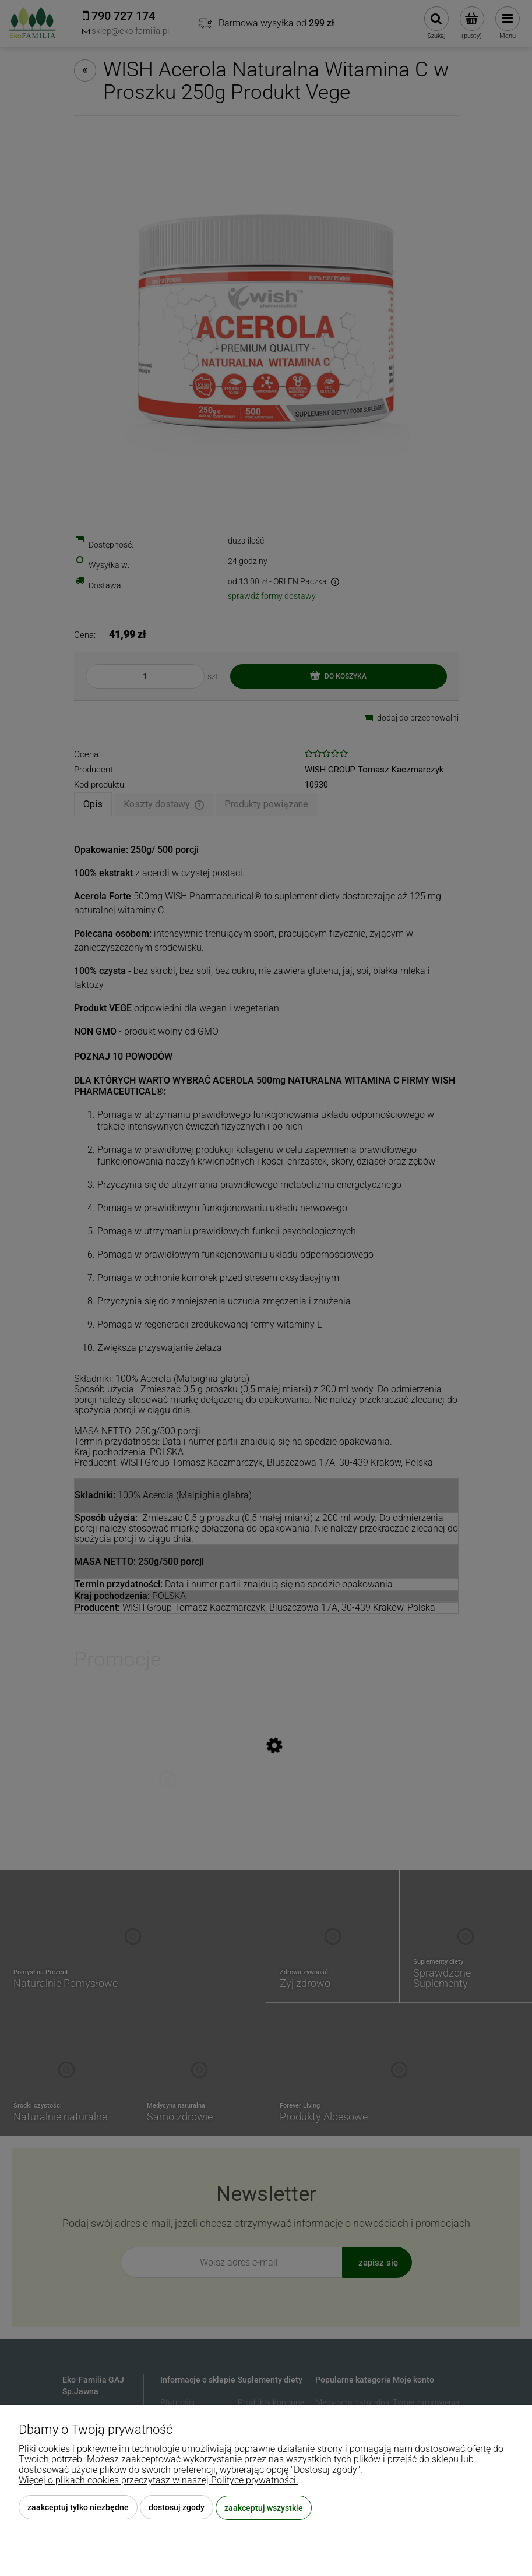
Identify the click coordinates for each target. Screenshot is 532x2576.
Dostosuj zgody (177, 2508)
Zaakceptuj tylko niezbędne (78, 2508)
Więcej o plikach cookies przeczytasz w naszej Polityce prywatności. (158, 2480)
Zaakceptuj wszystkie (263, 2508)
